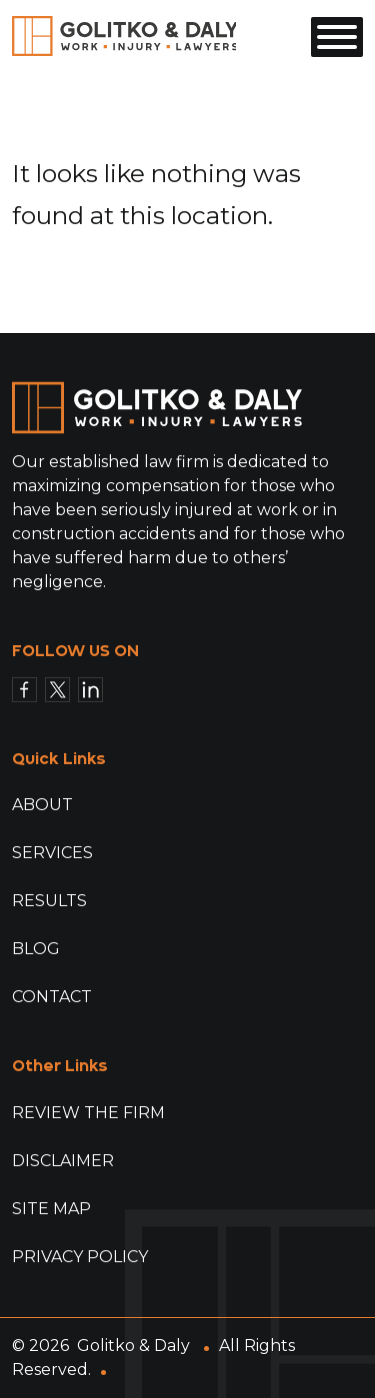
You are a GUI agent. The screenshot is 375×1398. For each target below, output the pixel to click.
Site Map (51, 1208)
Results (49, 901)
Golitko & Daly (133, 1345)
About (42, 805)
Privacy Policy (80, 1256)
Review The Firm (88, 1112)
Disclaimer (63, 1160)
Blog (36, 949)
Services (52, 853)
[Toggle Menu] (337, 37)
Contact (52, 997)
